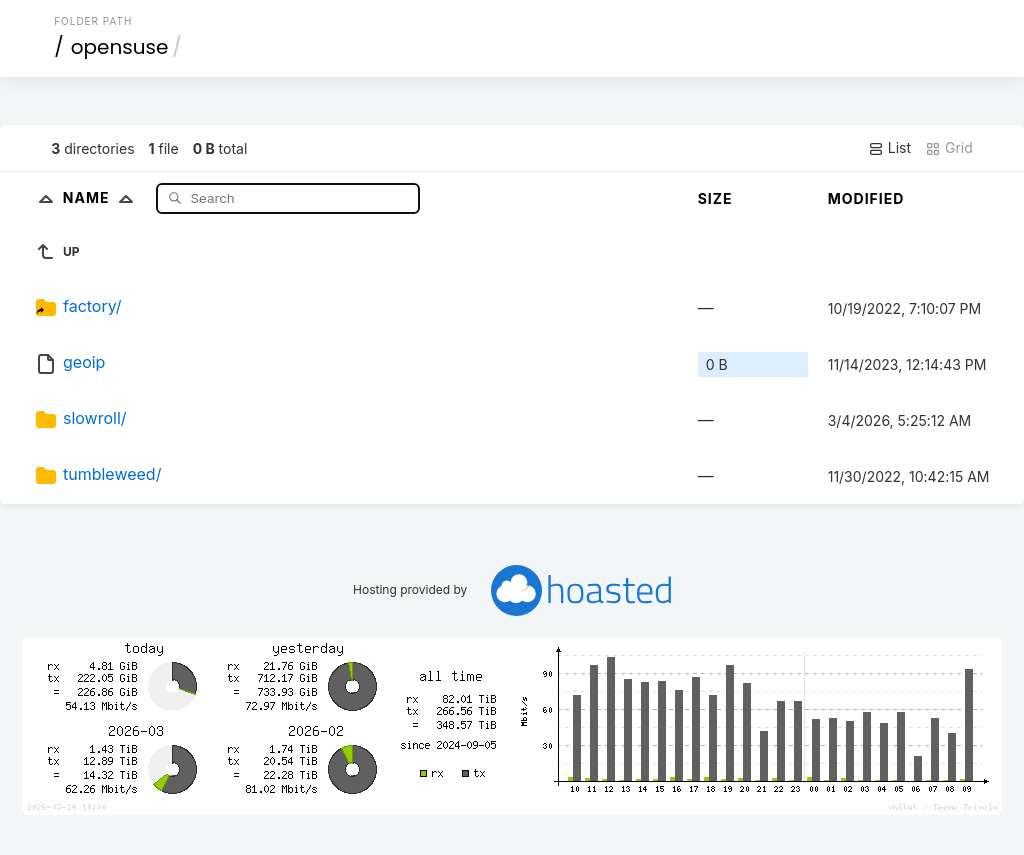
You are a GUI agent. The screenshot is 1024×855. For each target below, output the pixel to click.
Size (715, 198)
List (889, 148)
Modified (866, 198)
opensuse (120, 47)
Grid (949, 148)
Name (102, 197)
